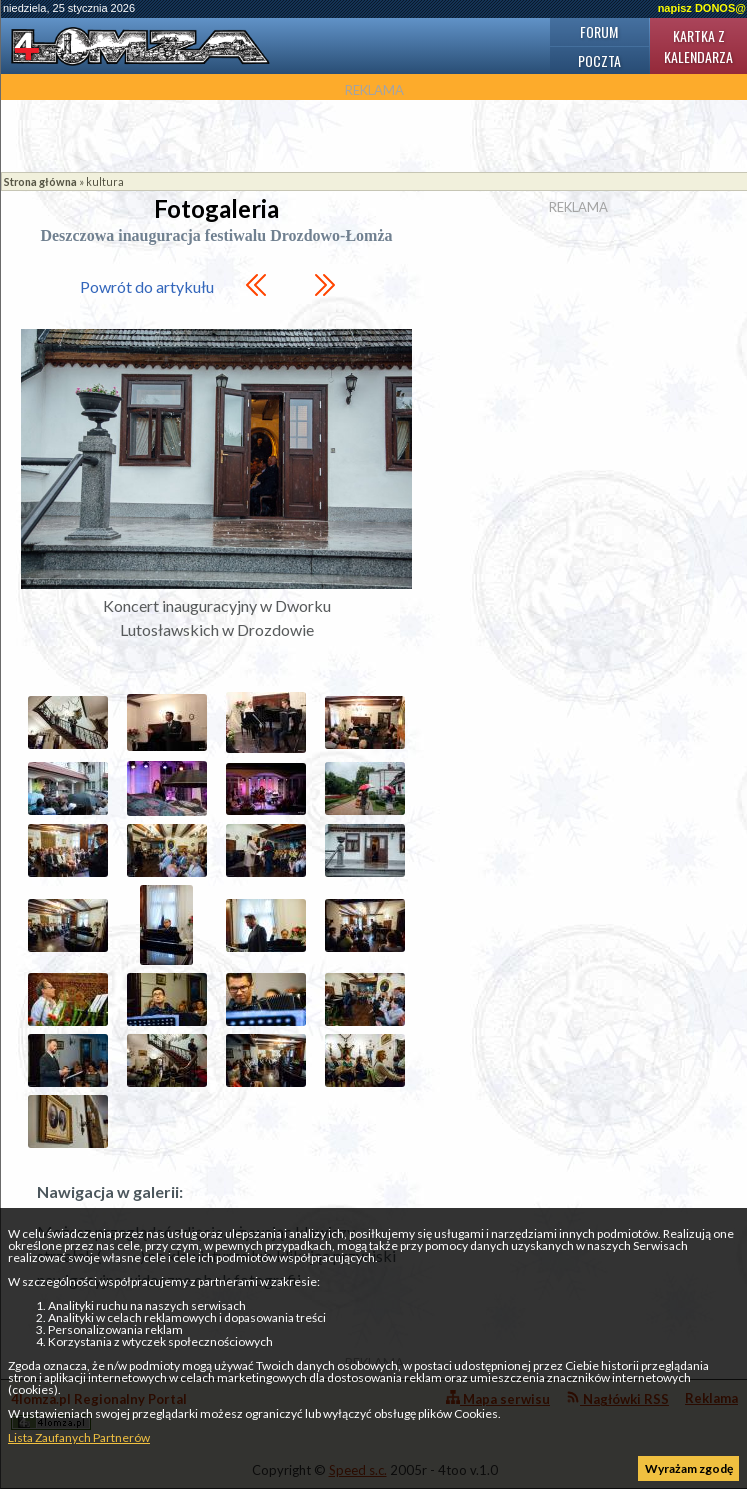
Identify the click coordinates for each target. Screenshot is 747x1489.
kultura (105, 181)
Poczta (599, 60)
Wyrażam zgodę (689, 1468)
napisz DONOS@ (702, 8)
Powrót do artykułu (147, 286)
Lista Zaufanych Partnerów (79, 1437)
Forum (599, 31)
